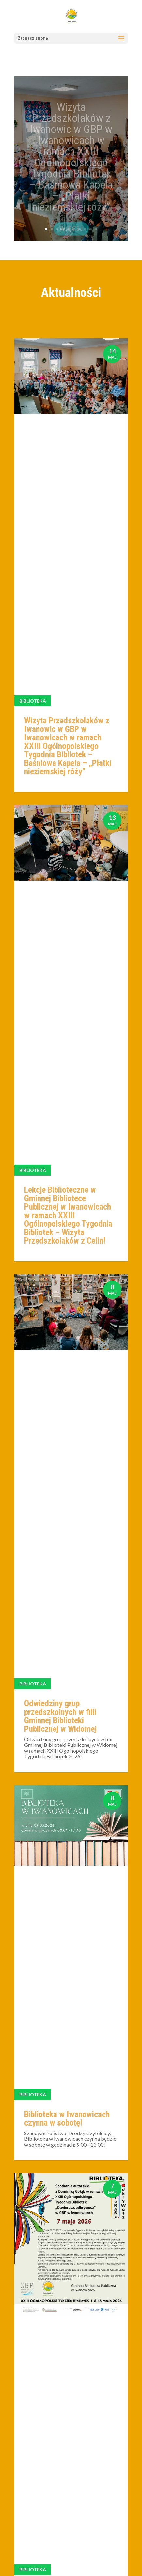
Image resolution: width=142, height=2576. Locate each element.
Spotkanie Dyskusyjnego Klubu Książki (65, 2114)
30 (100, 2209)
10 (96, 229)
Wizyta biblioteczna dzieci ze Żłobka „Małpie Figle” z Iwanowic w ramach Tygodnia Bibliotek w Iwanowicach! (68, 1504)
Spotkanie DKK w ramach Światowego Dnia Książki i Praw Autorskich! (67, 1741)
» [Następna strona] (117, 2209)
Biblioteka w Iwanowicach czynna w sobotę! (67, 996)
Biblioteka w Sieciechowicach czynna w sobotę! (68, 1936)
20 (88, 2209)
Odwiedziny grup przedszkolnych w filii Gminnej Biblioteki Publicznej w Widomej (60, 818)
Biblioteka (32, 418)
